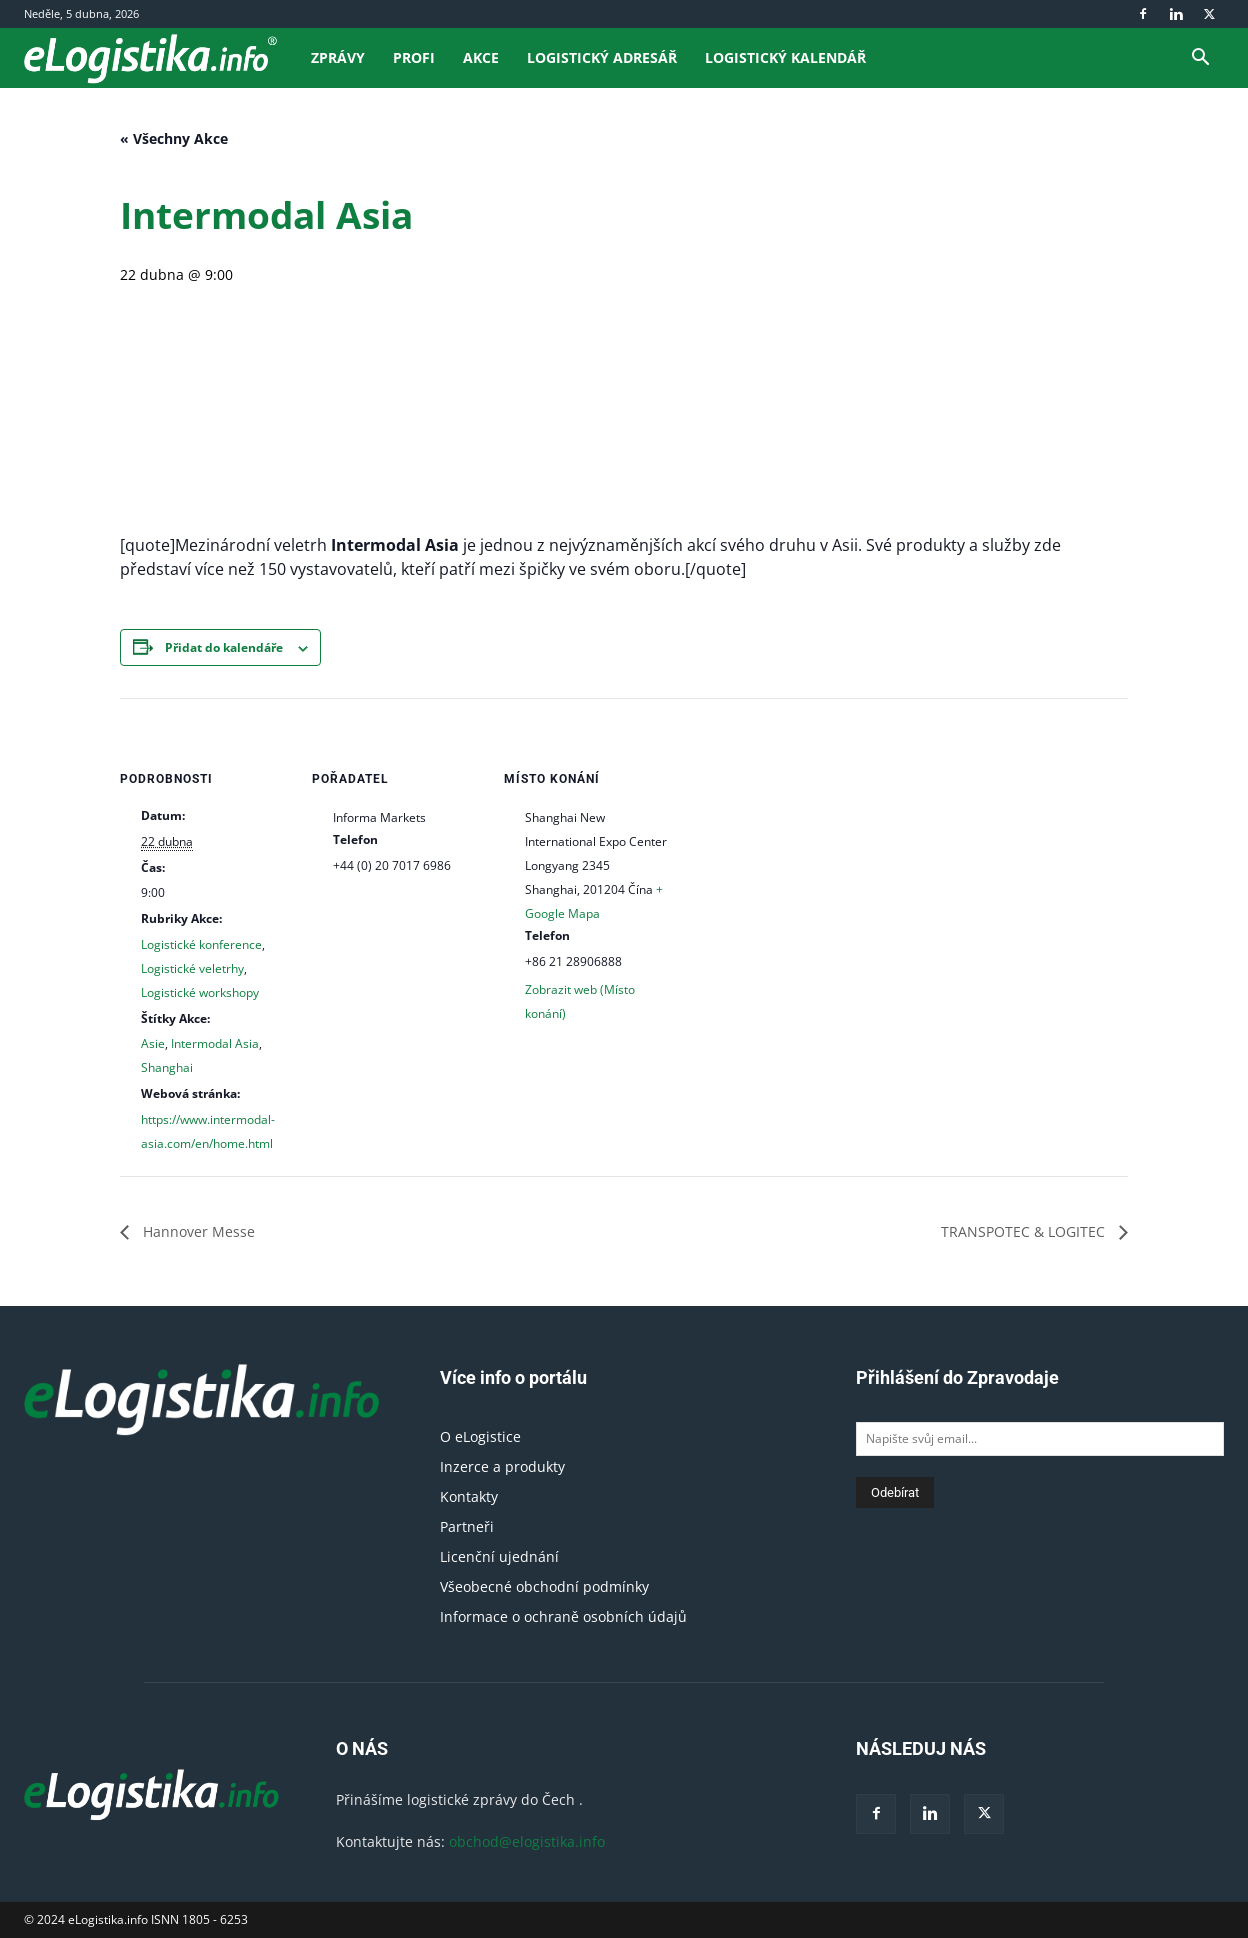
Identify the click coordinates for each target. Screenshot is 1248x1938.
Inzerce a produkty (502, 1466)
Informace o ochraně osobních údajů (563, 1616)
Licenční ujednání (499, 1556)
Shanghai (167, 1067)
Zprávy (338, 57)
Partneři (467, 1526)
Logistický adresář (602, 57)
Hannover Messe (197, 1231)
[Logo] (160, 57)
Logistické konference (201, 944)
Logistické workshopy (200, 992)
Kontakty (469, 1496)
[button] (1200, 59)
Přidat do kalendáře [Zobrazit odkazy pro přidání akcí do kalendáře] (224, 647)
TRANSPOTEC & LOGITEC (1025, 1231)
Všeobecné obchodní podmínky (544, 1586)
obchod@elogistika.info (527, 1841)
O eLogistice (480, 1436)
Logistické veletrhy (192, 968)
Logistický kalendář (785, 57)
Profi (414, 57)
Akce (481, 57)
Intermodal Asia (215, 1043)
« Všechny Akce (174, 138)
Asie (153, 1043)
